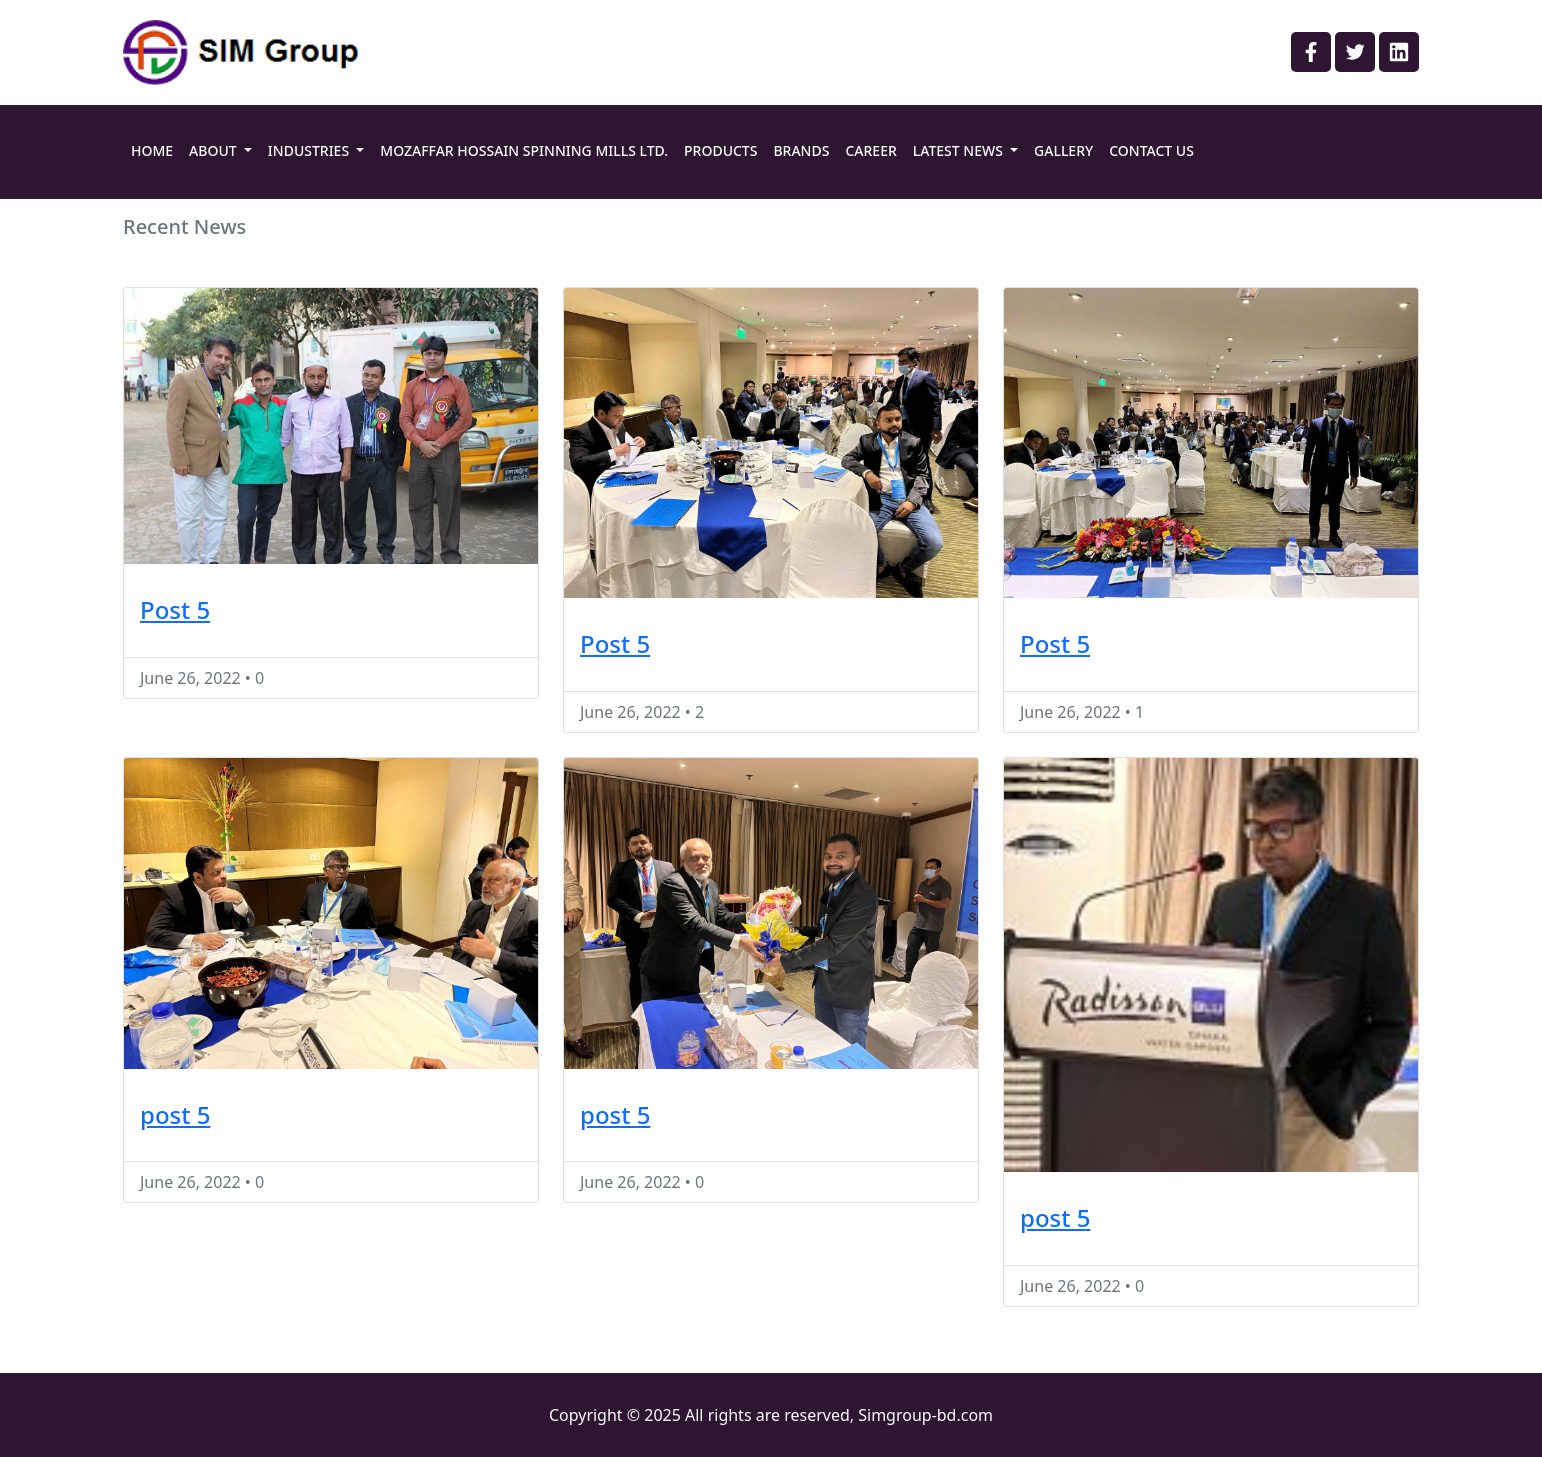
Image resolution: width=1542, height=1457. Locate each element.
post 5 (175, 1114)
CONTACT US (1151, 150)
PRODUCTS (720, 150)
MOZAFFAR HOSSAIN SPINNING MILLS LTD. (524, 150)
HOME (152, 150)
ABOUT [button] (214, 150)
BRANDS (801, 150)
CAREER (870, 150)
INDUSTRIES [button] (310, 150)
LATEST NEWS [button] (960, 150)
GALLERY (1063, 150)
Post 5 (175, 609)
